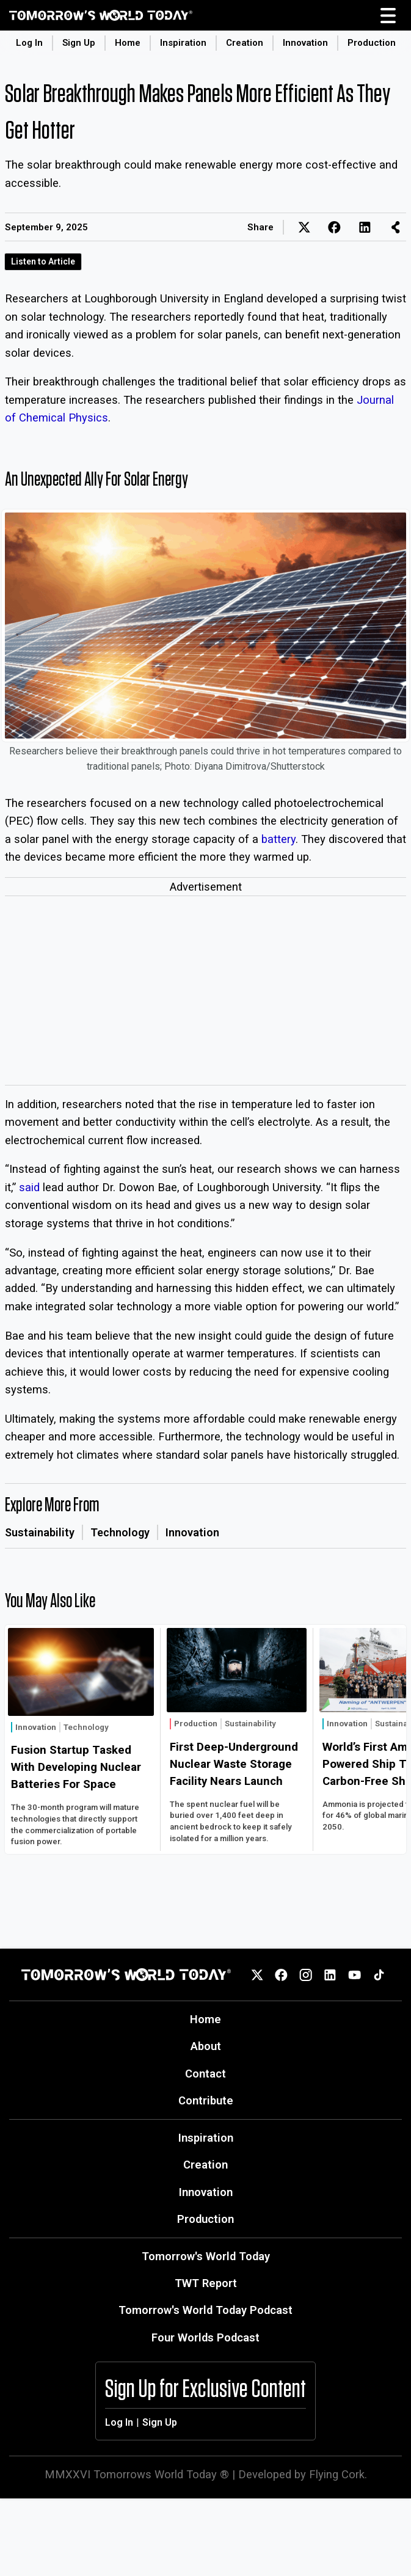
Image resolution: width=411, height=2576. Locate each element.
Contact (205, 2073)
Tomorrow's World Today (206, 2256)
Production (371, 42)
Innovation (305, 42)
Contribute (205, 2100)
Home (127, 42)
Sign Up (78, 42)
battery (278, 839)
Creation (244, 42)
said (29, 1187)
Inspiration (183, 42)
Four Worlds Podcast (205, 2337)
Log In (29, 42)
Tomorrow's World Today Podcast (205, 2310)
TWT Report (206, 2283)
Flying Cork (337, 2474)
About (206, 2046)
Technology (120, 1532)
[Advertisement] (205, 993)
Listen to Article (43, 261)
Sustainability (40, 1532)
